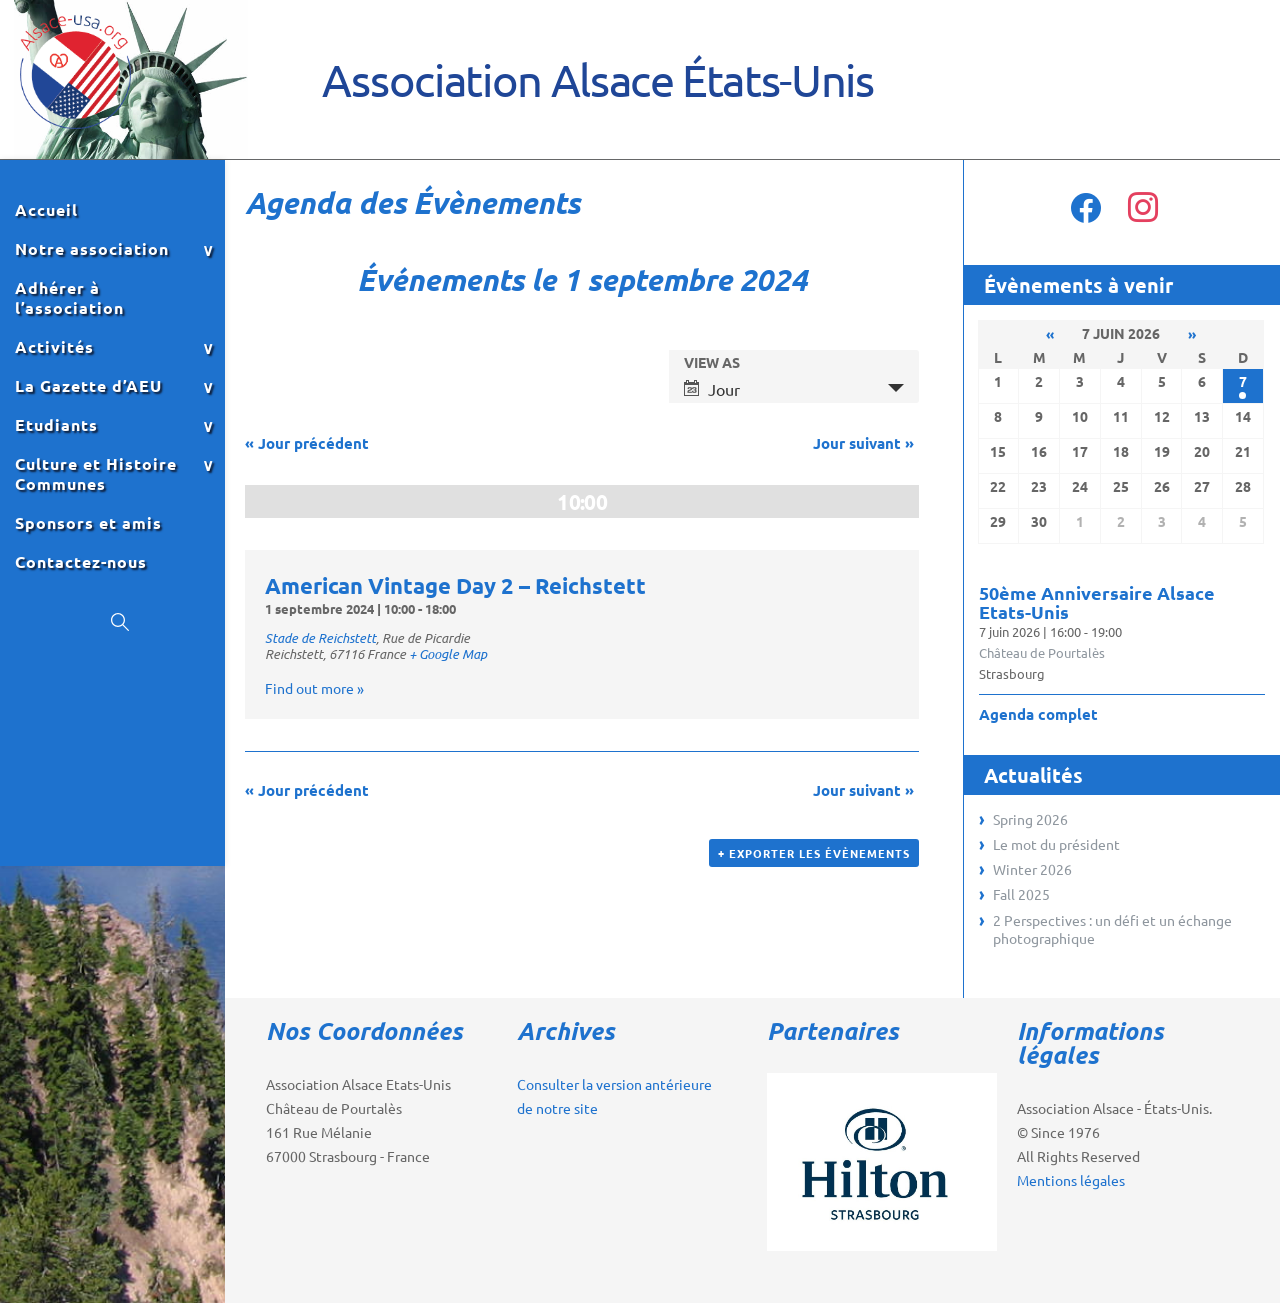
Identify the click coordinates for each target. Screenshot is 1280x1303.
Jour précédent (307, 443)
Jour (712, 389)
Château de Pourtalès (1042, 652)
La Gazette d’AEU (88, 386)
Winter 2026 (1032, 869)
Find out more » (314, 688)
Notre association (92, 249)
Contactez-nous (81, 562)
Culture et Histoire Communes (96, 474)
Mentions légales (1071, 1180)
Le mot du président (1056, 844)
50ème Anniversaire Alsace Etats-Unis (1097, 602)
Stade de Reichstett (320, 638)
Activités (54, 347)
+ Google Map (448, 654)
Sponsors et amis (88, 523)
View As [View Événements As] (712, 362)
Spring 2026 (1030, 819)
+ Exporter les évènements (814, 853)
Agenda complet (1038, 714)
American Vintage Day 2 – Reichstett (455, 585)
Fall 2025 (1021, 894)
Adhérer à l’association (69, 298)
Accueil (46, 210)
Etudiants (56, 425)
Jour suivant (863, 443)
